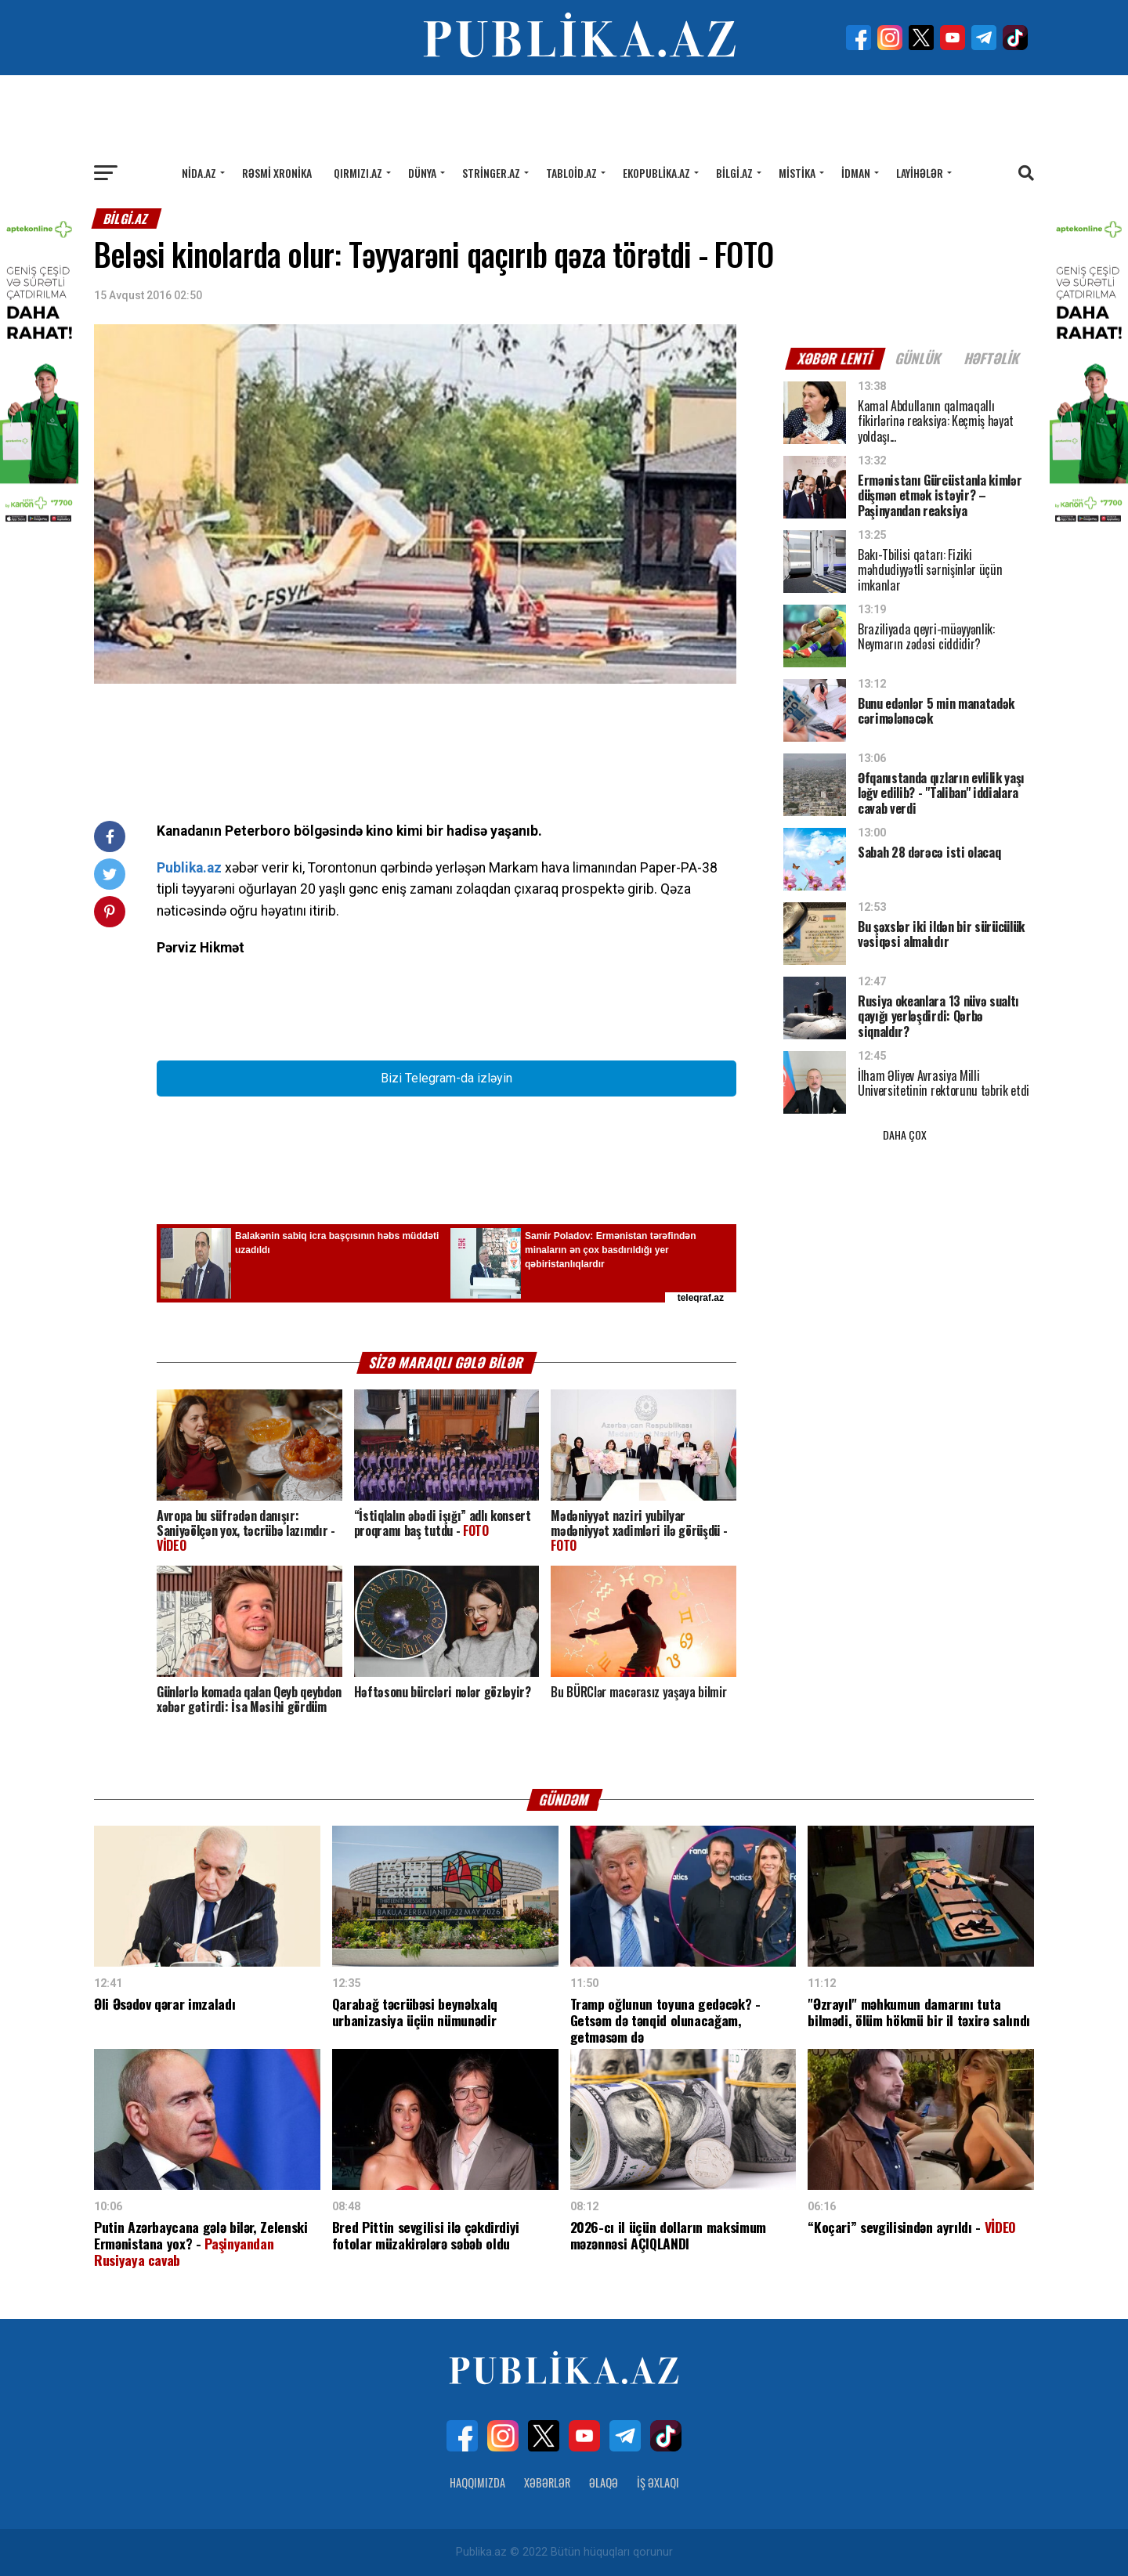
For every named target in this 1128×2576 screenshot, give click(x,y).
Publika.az (189, 868)
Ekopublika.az (656, 172)
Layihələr (919, 172)
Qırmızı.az (358, 172)
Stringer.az (491, 172)
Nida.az (199, 172)
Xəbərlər (547, 2482)
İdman (855, 172)
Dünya (422, 172)
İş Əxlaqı (658, 2482)
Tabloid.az (571, 172)
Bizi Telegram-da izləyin (446, 1078)
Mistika (797, 172)
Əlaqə (603, 2482)
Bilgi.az (734, 172)
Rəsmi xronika (277, 172)
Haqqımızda (477, 2482)
